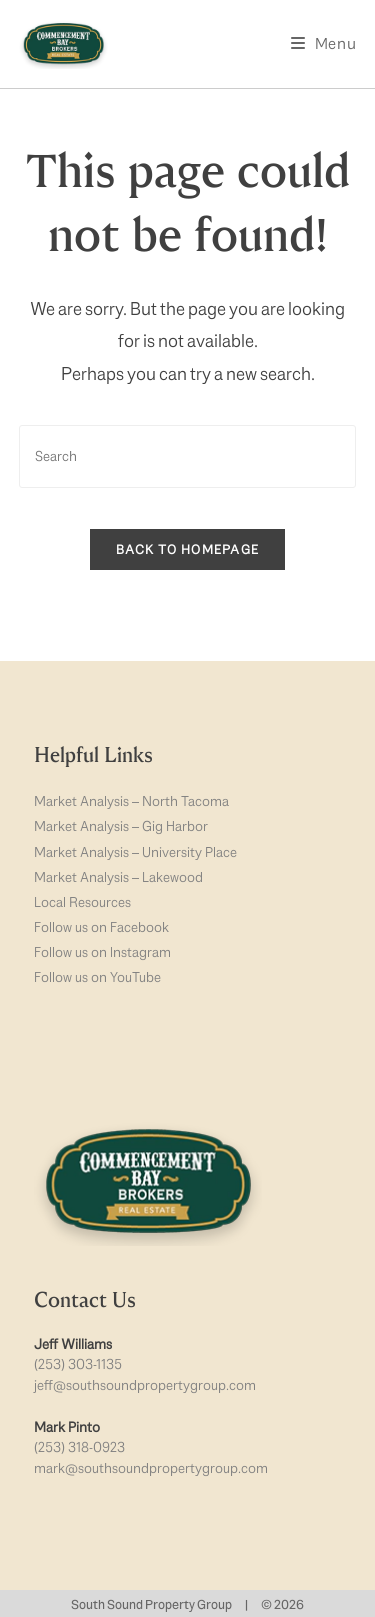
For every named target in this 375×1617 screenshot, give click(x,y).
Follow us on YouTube (97, 977)
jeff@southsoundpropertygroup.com (145, 1385)
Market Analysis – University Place (135, 852)
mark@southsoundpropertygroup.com (151, 1468)
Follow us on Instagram (102, 952)
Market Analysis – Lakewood (118, 877)
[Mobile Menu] (324, 43)
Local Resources (82, 902)
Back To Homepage (188, 549)
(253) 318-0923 (79, 1447)
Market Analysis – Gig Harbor (121, 826)
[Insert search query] (188, 456)
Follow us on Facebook (101, 927)
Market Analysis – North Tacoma (131, 801)
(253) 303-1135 (78, 1364)
